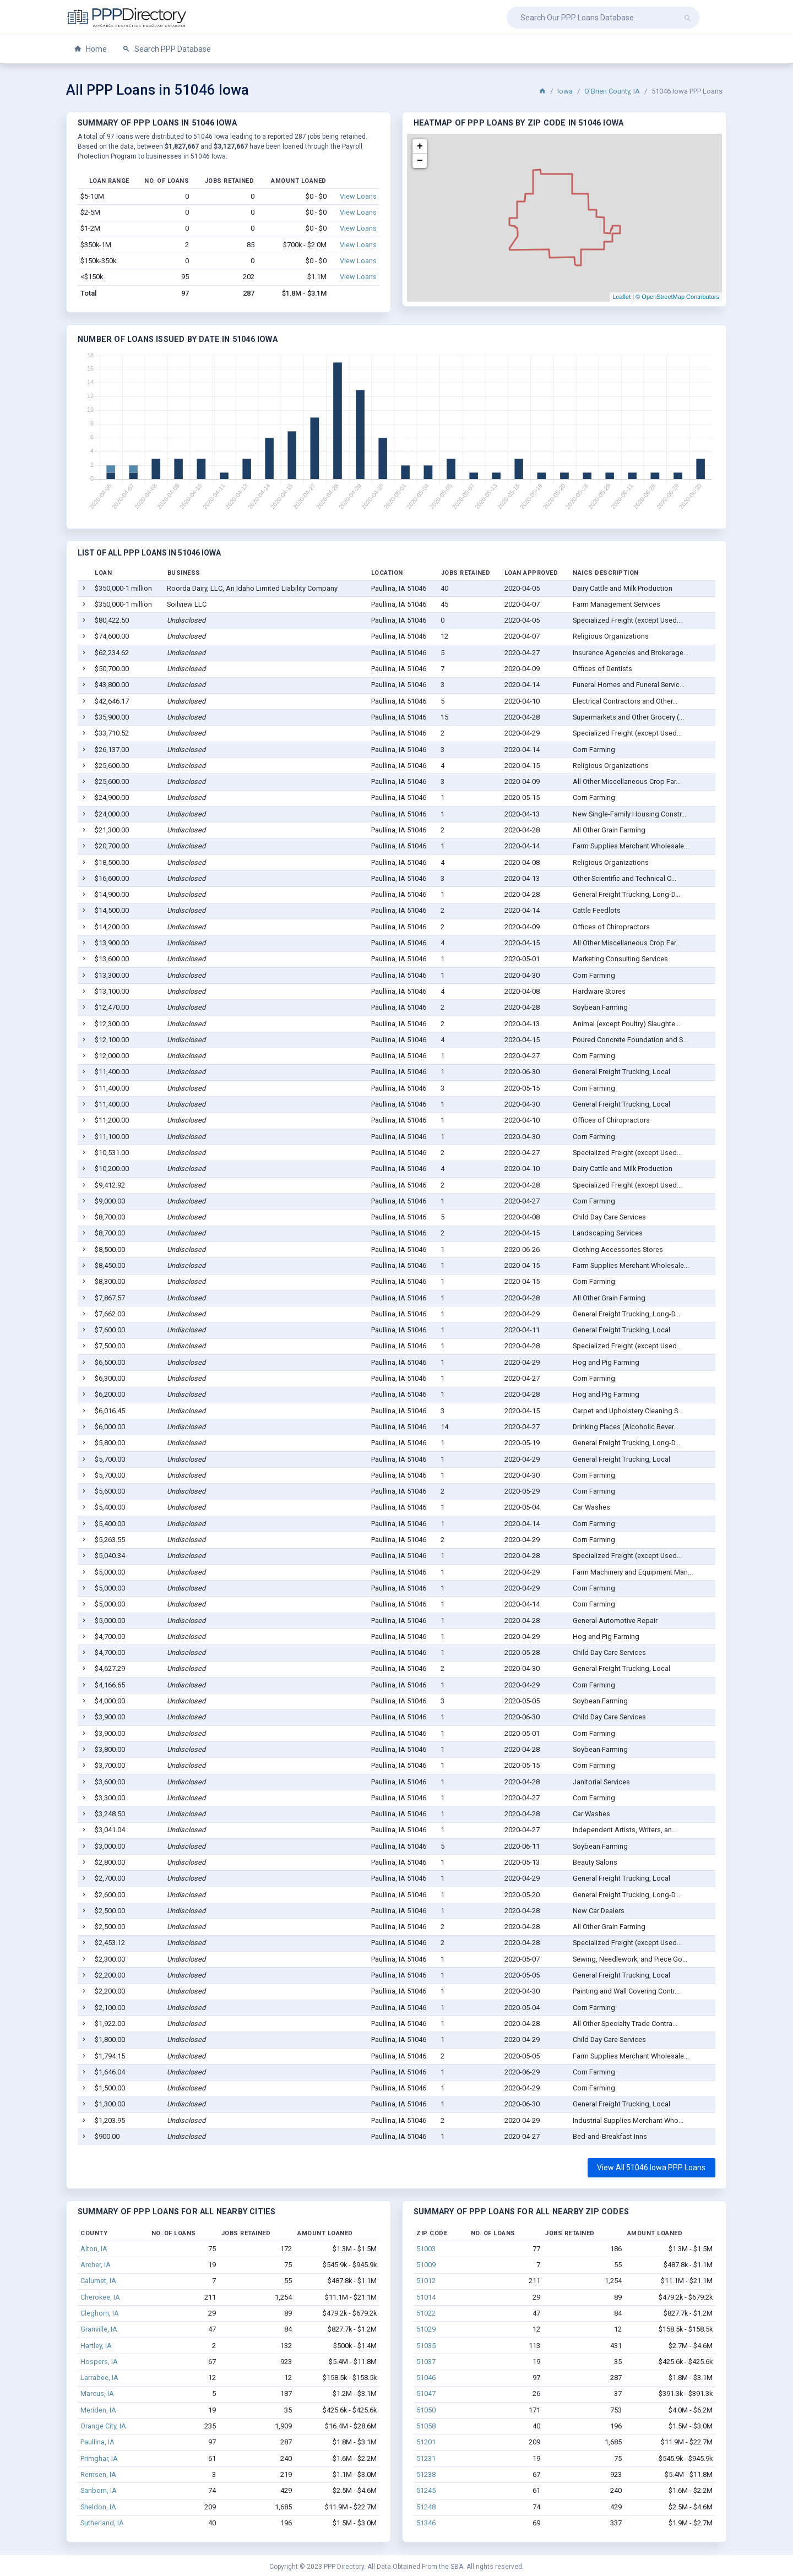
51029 (426, 2329)
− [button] (420, 160)
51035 (426, 2345)
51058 (426, 2426)
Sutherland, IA (102, 2523)
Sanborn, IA (98, 2490)
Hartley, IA (96, 2345)
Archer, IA (95, 2265)
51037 (426, 2361)
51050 (426, 2410)
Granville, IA (98, 2329)
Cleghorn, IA (99, 2313)
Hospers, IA (99, 2361)
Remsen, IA (98, 2474)
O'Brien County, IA (612, 91)
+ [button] (420, 146)
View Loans (358, 196)
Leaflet (621, 296)
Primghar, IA (99, 2458)
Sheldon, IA (98, 2507)
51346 (426, 2523)
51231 (426, 2458)
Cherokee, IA (100, 2297)
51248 (426, 2507)
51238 (426, 2474)
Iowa (565, 91)
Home (90, 49)
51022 (426, 2313)
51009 (426, 2265)
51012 (426, 2281)
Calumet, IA (98, 2281)
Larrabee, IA (99, 2377)
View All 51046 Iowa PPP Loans (651, 2167)
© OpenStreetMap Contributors (677, 296)
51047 (426, 2393)
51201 (426, 2442)
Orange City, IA (103, 2426)
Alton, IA (93, 2249)
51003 (426, 2249)
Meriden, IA (98, 2410)
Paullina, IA (97, 2442)
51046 (426, 2377)
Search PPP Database (166, 49)
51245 (426, 2490)
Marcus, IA (97, 2393)
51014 (426, 2297)
